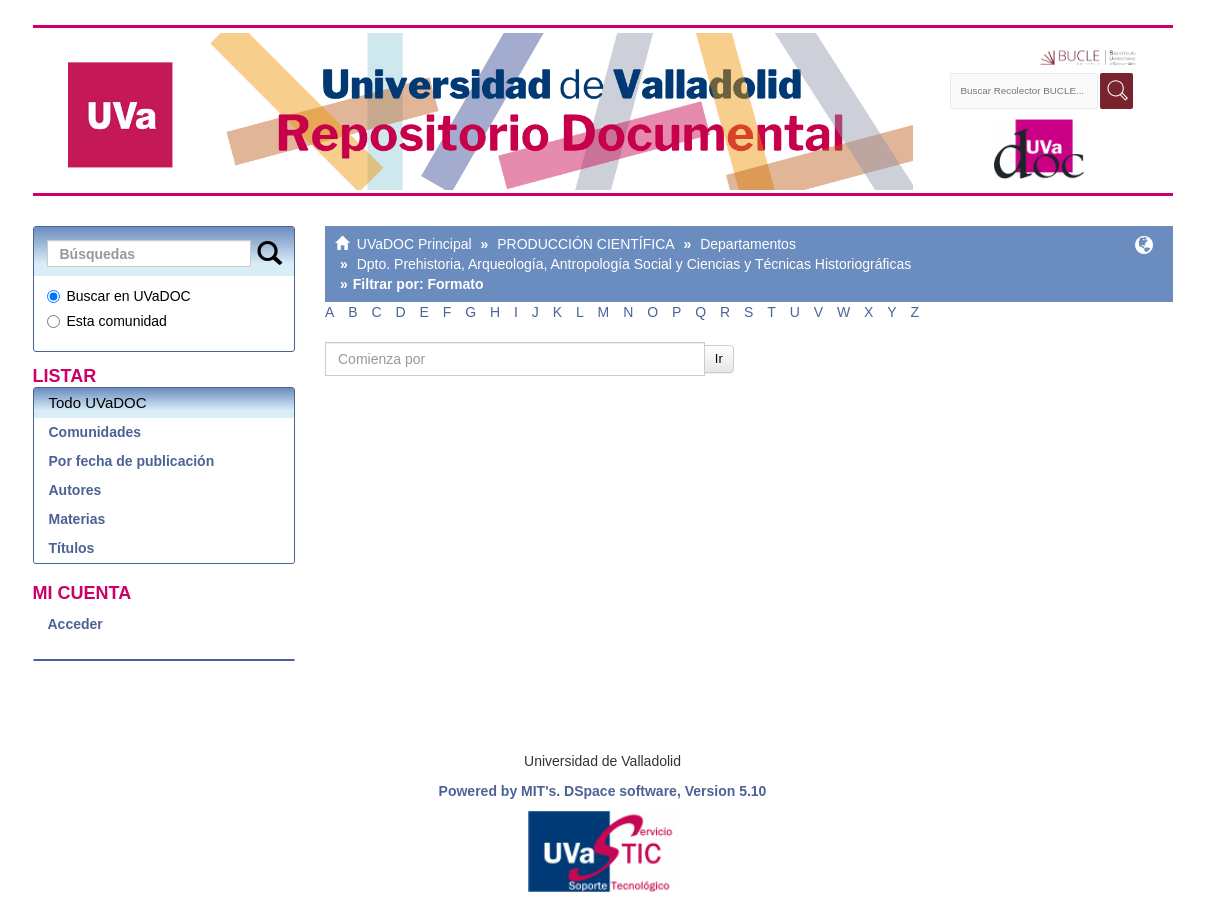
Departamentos (748, 244)
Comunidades (95, 432)
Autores (75, 490)
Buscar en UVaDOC (119, 296)
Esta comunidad (107, 321)
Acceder (75, 624)
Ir (719, 358)
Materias (77, 519)
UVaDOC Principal (414, 244)
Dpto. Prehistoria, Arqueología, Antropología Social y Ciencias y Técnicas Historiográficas (634, 264)
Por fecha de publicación (132, 461)
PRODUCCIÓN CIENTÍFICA (585, 244)
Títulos (72, 548)
